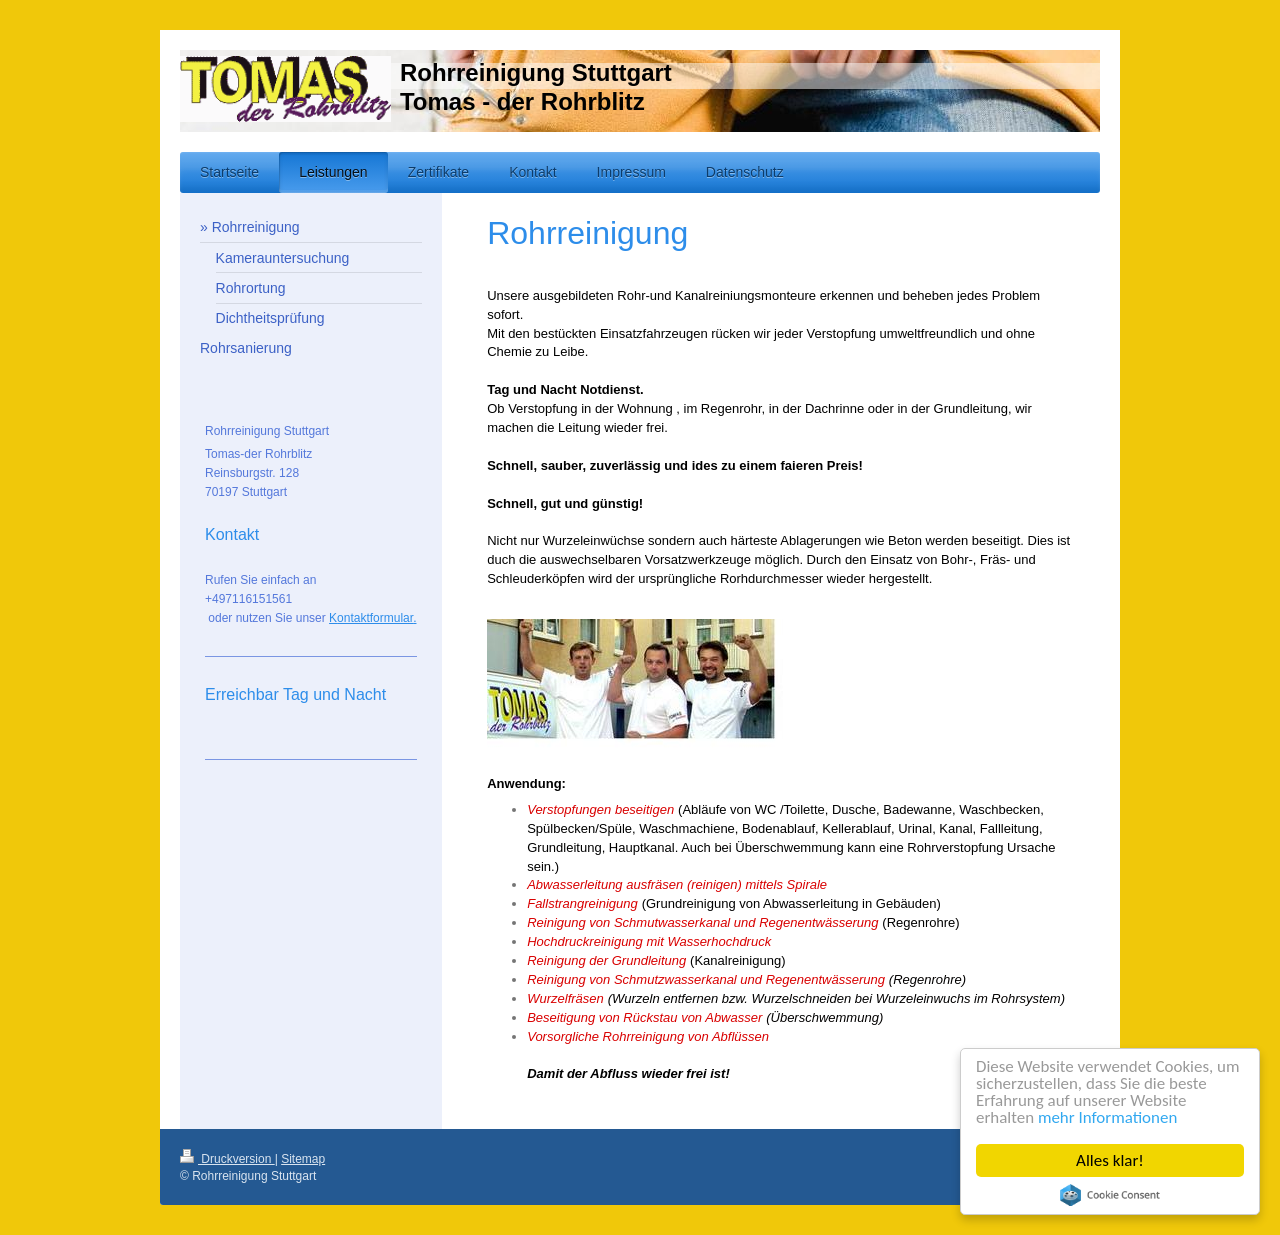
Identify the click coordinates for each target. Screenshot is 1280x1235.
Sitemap (303, 1159)
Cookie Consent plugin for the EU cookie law (1110, 1195)
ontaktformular (375, 618)
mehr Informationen (1108, 1118)
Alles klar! (1110, 1160)
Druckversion (227, 1159)
